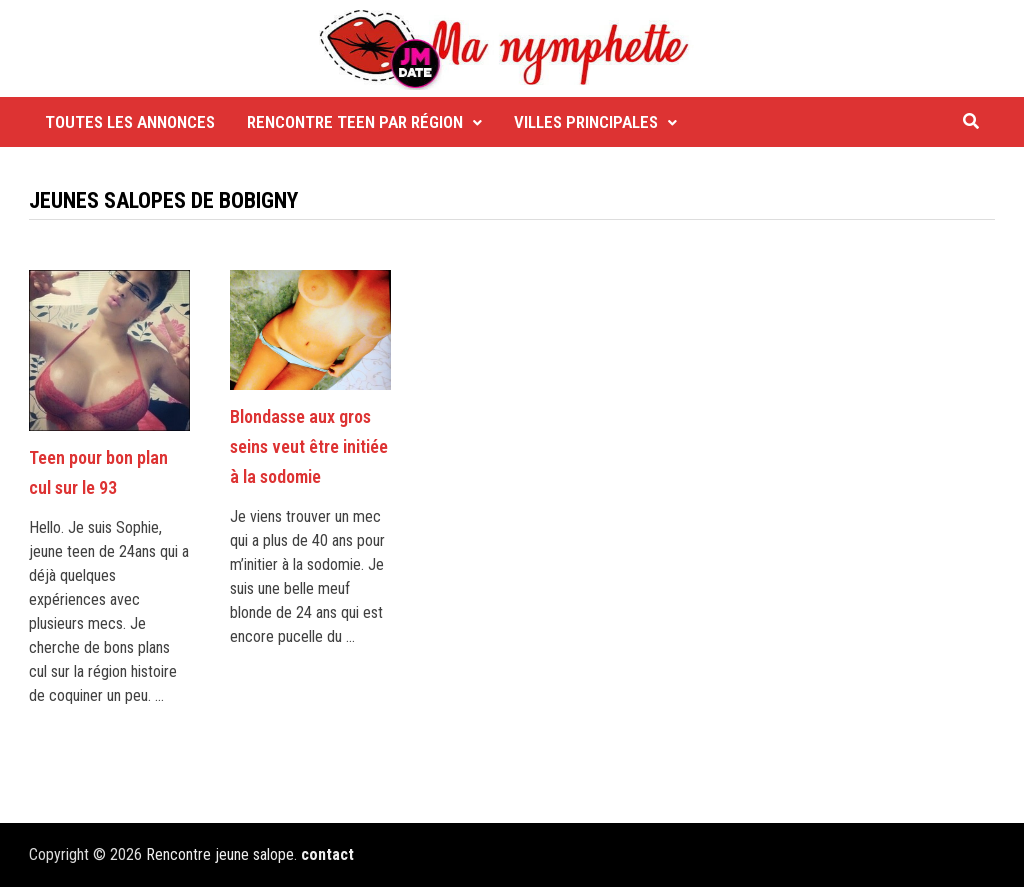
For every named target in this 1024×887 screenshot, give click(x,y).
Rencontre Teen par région (355, 122)
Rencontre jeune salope (220, 854)
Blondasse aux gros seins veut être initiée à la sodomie (309, 446)
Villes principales (586, 122)
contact (327, 854)
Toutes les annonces (130, 122)
